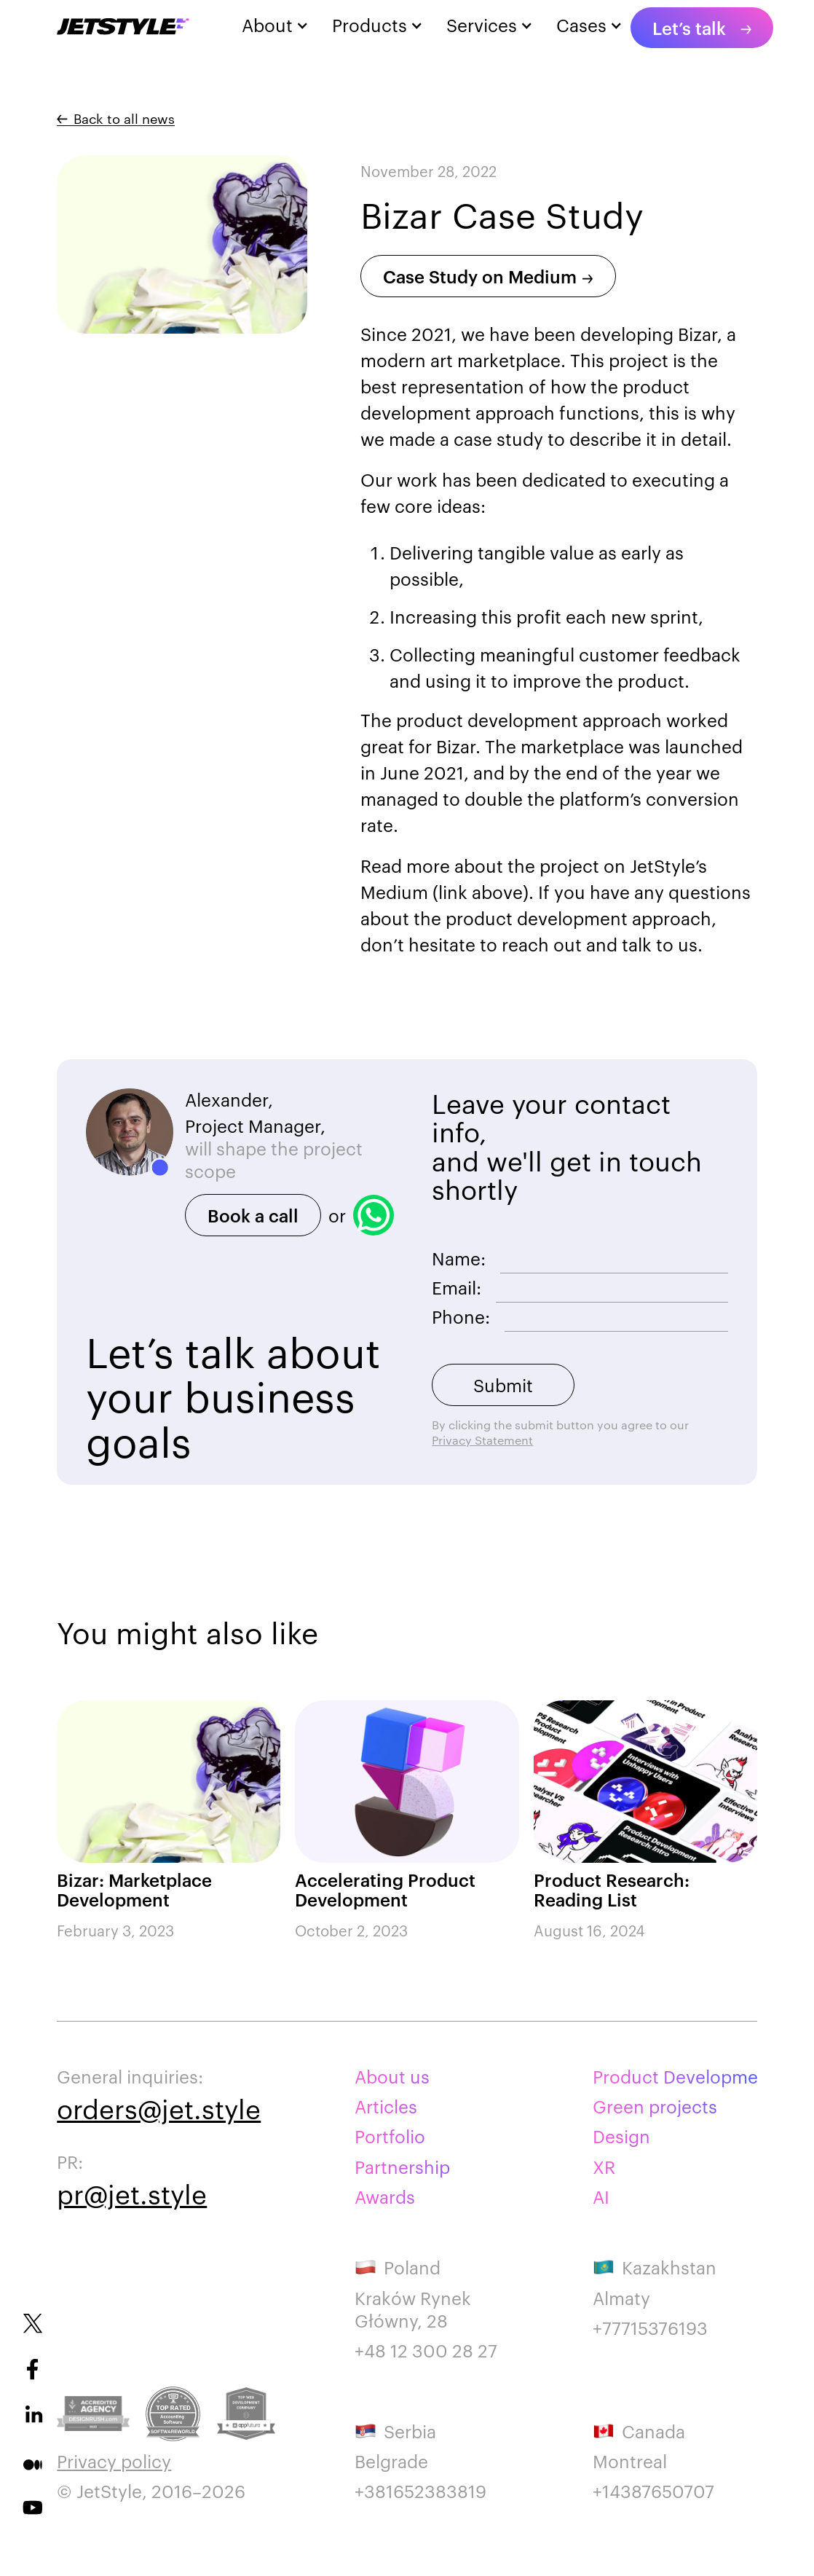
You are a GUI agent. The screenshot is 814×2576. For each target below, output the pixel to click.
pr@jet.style (132, 2193)
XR (604, 2167)
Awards (385, 2197)
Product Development (674, 2076)
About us (392, 2076)
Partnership (402, 2167)
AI (601, 2197)
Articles (386, 2106)
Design (621, 2136)
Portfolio (390, 2136)
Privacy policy (114, 2461)
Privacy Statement (482, 1440)
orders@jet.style (159, 2107)
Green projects (655, 2106)
